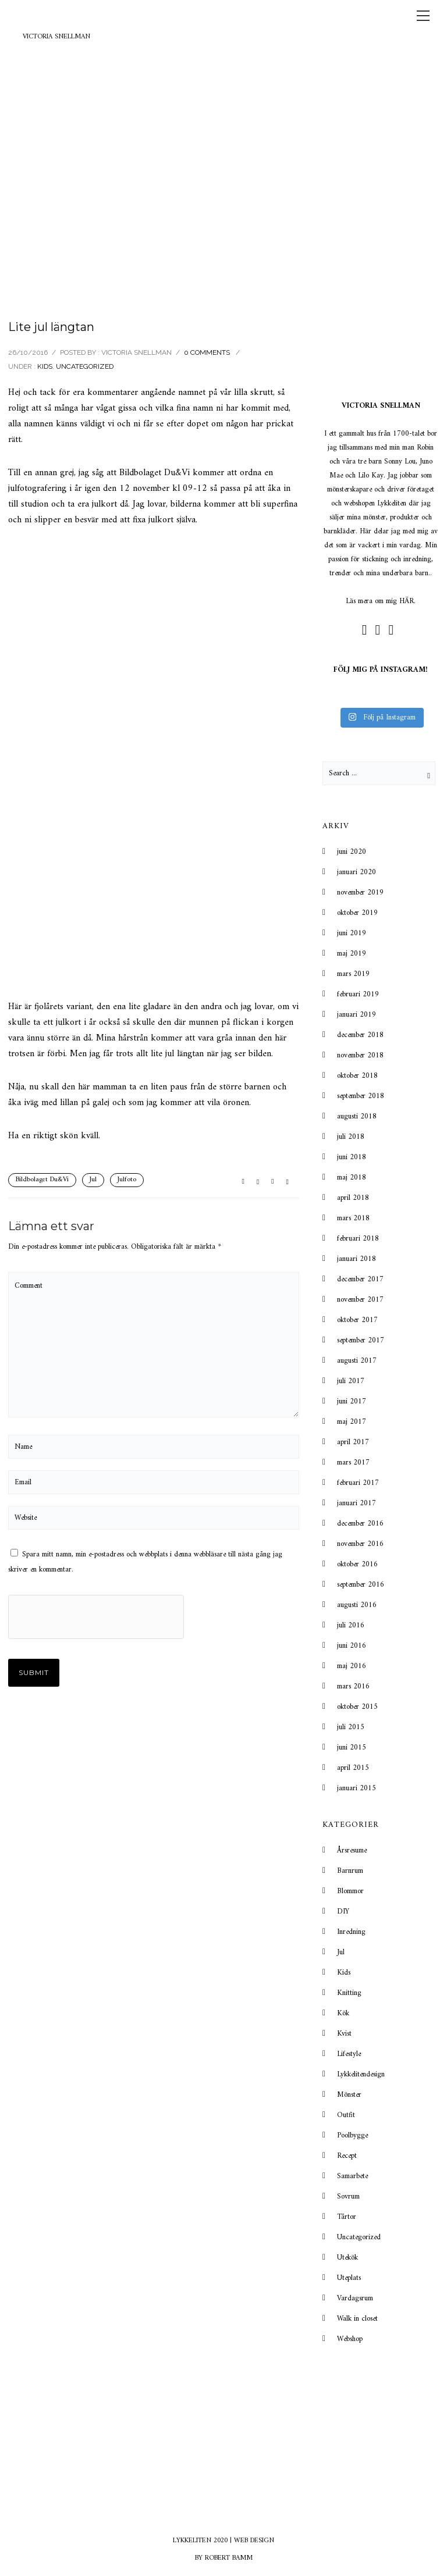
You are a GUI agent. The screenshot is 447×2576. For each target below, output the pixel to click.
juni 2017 (351, 1401)
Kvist (344, 2033)
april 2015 (353, 1768)
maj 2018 (351, 1177)
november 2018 (360, 1055)
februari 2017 (358, 1483)
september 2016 (360, 1584)
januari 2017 (356, 1503)
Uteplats (349, 2278)
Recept (347, 2155)
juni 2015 (351, 1747)
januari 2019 (356, 1014)
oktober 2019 (357, 913)
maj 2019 (351, 953)
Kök (343, 2013)
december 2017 (360, 1279)
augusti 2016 (357, 1605)
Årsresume (352, 1850)
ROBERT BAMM (229, 2558)
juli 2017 (350, 1381)
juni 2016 (351, 1645)
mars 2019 (353, 974)
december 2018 (360, 1035)
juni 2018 (351, 1157)
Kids (44, 366)
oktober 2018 (357, 1075)
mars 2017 (353, 1462)
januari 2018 (356, 1259)
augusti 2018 (357, 1116)
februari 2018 (358, 1238)
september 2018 (360, 1096)
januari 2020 (356, 872)
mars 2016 (353, 1686)
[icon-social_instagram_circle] (380, 630)
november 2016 (360, 1544)
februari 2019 (358, 994)
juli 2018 (350, 1136)
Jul (93, 1180)
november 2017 (360, 1299)
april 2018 (353, 1198)
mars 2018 (353, 1218)
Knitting (349, 1993)
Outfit (346, 2115)
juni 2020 (351, 851)
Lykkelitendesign (361, 2074)
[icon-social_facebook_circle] (367, 630)
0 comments (207, 352)
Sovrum (348, 2196)
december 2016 (360, 1523)
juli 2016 (350, 1625)
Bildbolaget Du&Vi (42, 1180)
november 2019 (360, 892)
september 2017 (360, 1340)
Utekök (347, 2257)
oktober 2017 (357, 1320)
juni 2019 (351, 933)
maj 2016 (351, 1666)
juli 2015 (350, 1727)
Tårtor (346, 2217)
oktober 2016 (357, 1564)
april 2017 (353, 1442)
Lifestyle (349, 2054)
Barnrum (350, 1870)
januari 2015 (356, 1788)
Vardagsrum (355, 2298)
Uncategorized (84, 366)
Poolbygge (352, 2135)
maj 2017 (351, 1421)
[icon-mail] (393, 630)
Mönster (349, 2094)
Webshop (350, 2339)
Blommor (350, 1891)
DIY (343, 1911)
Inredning (351, 1932)
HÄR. (407, 601)
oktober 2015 (357, 1706)
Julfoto (127, 1180)
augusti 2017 (357, 1360)
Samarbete (352, 2176)
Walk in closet (357, 2318)
